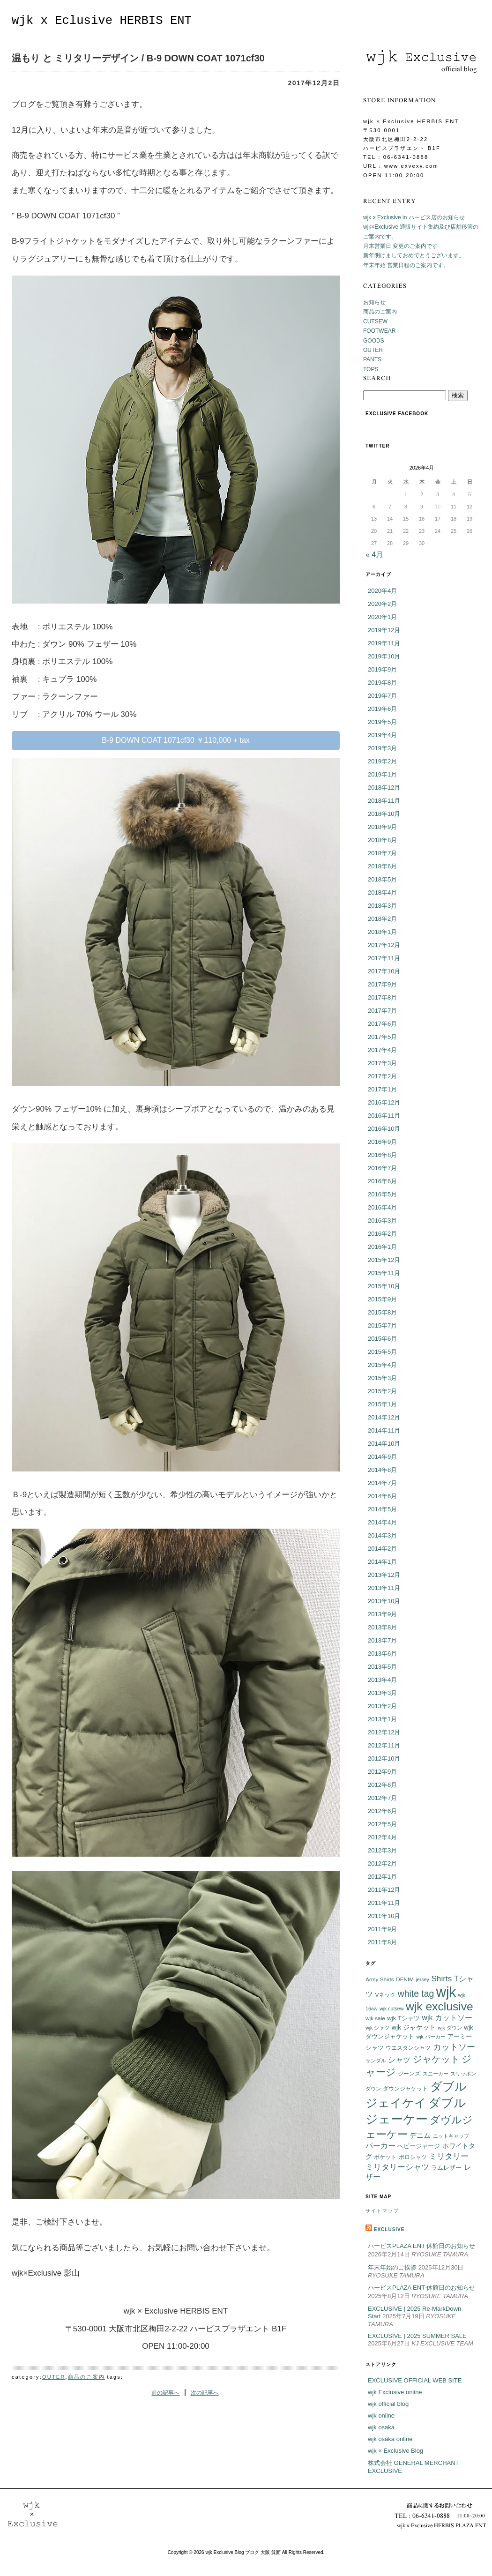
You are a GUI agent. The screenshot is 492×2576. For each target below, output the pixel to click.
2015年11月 (384, 1273)
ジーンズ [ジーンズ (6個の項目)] (409, 2073)
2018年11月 (384, 800)
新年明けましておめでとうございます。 (413, 255)
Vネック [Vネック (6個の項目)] (385, 1995)
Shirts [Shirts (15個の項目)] (441, 1978)
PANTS (372, 359)
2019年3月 (382, 748)
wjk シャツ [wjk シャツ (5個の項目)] (377, 2028)
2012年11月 (384, 1745)
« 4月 (374, 555)
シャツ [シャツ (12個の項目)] (399, 2060)
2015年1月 (382, 1404)
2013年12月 (384, 1574)
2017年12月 (384, 944)
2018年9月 (382, 826)
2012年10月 (384, 1758)
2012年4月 (382, 1837)
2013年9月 (382, 1614)
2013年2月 (382, 1706)
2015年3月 (382, 1377)
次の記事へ (205, 2392)
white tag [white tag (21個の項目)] (416, 1993)
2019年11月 (384, 643)
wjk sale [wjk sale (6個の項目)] (375, 2018)
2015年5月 (382, 1351)
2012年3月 (382, 1850)
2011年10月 (384, 1915)
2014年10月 (384, 1443)
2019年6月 (382, 708)
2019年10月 (384, 656)
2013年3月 (382, 1692)
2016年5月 (382, 1194)
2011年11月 (384, 1902)
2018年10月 (384, 813)
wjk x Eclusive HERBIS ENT (102, 21)
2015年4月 (382, 1364)
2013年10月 (384, 1601)
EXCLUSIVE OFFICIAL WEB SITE (415, 2380)
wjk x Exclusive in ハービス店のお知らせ (414, 217)
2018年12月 (384, 787)
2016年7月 (382, 1168)
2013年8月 (382, 1627)
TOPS (370, 369)
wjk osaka (381, 2427)
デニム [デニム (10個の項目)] (420, 2135)
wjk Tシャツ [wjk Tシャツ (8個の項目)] (403, 2018)
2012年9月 (382, 1771)
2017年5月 (382, 1036)
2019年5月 (382, 721)
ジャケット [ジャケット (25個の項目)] (436, 2058)
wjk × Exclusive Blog (395, 2450)
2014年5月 (382, 1509)
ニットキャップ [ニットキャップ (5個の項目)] (451, 2136)
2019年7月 (382, 695)
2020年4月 (382, 590)
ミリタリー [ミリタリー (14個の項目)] (449, 2156)
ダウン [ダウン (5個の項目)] (373, 2088)
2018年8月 (382, 840)
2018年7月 (382, 853)
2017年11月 (384, 958)
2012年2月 (382, 1863)
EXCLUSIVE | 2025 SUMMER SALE (417, 2335)
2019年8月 (382, 682)
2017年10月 (384, 971)
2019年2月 (382, 761)
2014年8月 (382, 1469)
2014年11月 (384, 1430)
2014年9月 (382, 1456)
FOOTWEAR (379, 331)
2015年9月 (382, 1299)
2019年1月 (382, 774)
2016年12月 (384, 1102)
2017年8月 (382, 997)
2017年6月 (382, 1023)
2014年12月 (384, 1417)
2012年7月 (382, 1797)
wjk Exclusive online (395, 2392)
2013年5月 (382, 1666)
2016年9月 (382, 1141)
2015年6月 (382, 1338)
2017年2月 (382, 1076)
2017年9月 (382, 984)
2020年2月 (382, 603)
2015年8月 (382, 1312)
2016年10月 (384, 1128)
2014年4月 (382, 1522)
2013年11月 (384, 1587)
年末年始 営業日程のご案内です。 (406, 265)
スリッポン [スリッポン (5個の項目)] (463, 2073)
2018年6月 (382, 866)
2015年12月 (384, 1259)
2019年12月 (384, 630)
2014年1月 (382, 1561)
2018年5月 (382, 879)
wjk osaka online (390, 2438)
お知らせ (374, 302)
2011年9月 (382, 1929)
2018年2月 (382, 918)
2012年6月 (382, 1810)
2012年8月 (382, 1784)
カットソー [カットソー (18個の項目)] (454, 2047)
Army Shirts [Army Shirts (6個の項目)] (379, 1979)
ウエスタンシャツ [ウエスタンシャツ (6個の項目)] (408, 2048)
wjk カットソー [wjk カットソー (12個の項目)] (447, 2018)
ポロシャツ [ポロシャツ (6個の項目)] (413, 2157)
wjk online (381, 2415)
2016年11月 (384, 1115)
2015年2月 (382, 1391)
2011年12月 (384, 1889)
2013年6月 (382, 1653)
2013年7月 (382, 1640)
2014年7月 (382, 1482)
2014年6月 (382, 1496)
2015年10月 (384, 1286)
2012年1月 (382, 1876)
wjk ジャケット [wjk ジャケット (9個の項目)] (414, 2027)
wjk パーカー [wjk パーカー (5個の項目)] (430, 2036)
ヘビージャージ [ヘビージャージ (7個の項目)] (418, 2146)
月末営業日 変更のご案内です (400, 246)
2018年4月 (382, 892)
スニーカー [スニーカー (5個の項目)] (435, 2073)
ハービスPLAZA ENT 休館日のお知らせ (421, 2245)
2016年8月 (382, 1154)
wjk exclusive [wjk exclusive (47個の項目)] (439, 2006)
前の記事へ (165, 2392)
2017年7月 (382, 1010)
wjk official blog (388, 2403)
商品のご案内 (86, 2377)
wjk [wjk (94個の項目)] (446, 1992)
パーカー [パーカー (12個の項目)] (380, 2146)
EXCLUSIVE (389, 2229)
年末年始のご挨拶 (392, 2267)
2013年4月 (382, 1679)
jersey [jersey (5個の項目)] (422, 1979)
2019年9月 (382, 669)
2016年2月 (382, 1233)
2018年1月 (382, 931)
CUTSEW (375, 321)
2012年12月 (384, 1732)
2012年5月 (382, 1824)
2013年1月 (382, 1719)
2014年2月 (382, 1548)
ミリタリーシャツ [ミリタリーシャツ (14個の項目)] (397, 2167)
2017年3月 (382, 1063)
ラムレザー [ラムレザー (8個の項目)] (446, 2167)
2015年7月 (382, 1325)
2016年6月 (382, 1181)
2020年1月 (382, 616)
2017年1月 (382, 1089)
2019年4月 (382, 735)
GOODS (373, 340)
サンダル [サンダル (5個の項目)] (375, 2060)
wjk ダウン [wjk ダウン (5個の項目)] (450, 2028)
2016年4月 (382, 1207)
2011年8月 (382, 1942)
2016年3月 (382, 1220)
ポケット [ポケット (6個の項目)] (385, 2157)
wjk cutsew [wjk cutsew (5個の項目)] (392, 2008)
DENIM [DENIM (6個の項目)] (405, 1979)
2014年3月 (382, 1535)
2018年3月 (382, 905)
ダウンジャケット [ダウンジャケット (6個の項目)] (405, 2088)
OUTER (54, 2377)
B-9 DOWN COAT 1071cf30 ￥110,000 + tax (176, 740)
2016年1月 (382, 1246)
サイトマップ (382, 2210)
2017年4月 (382, 1049)
